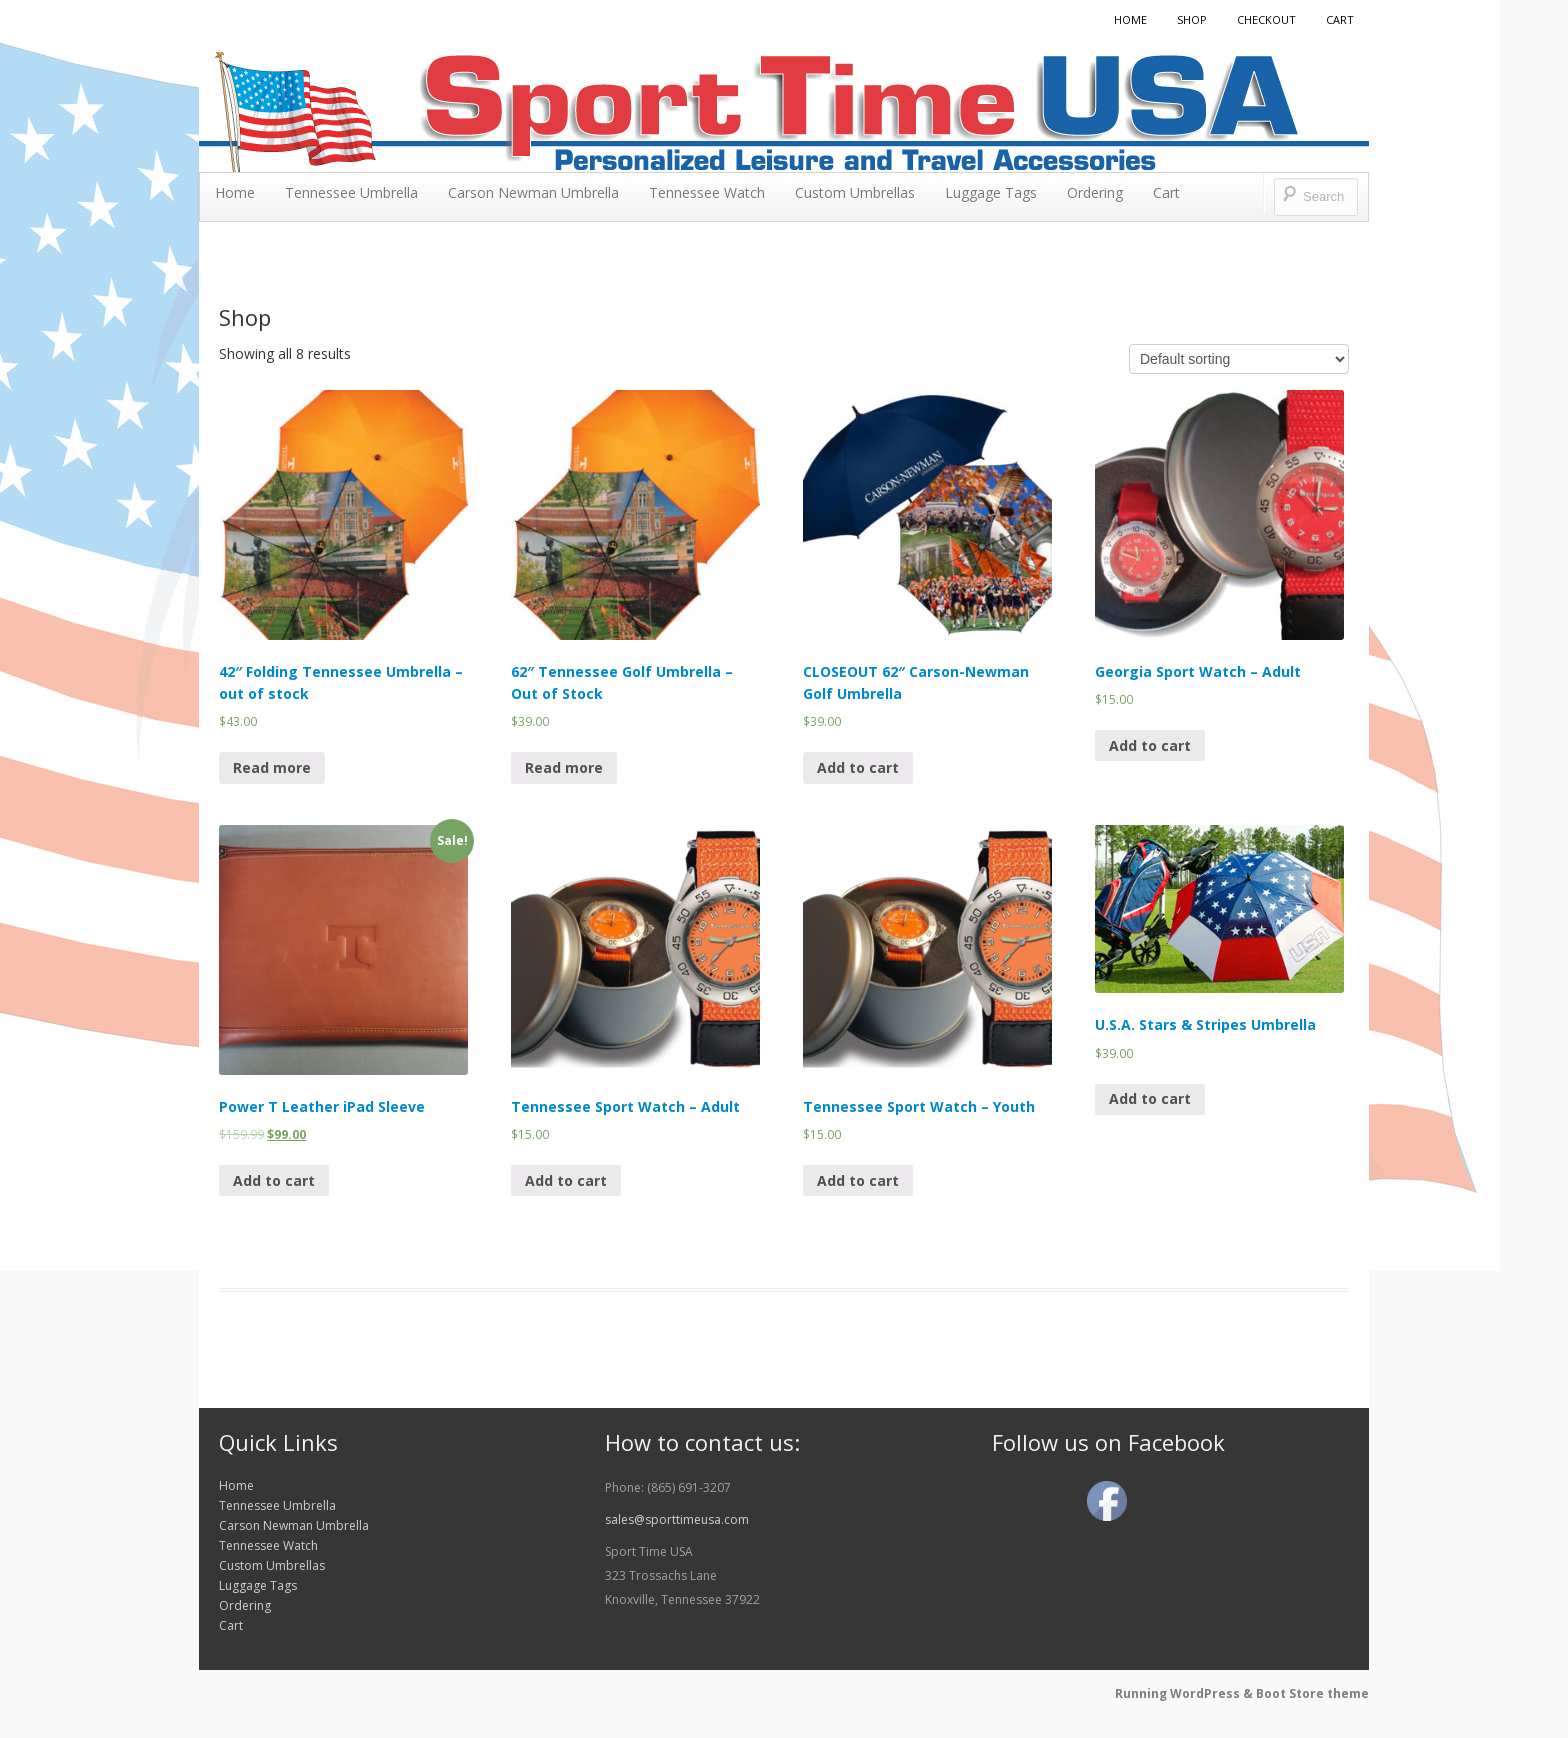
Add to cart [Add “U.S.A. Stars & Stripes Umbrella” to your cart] (1150, 1098)
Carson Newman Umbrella (533, 192)
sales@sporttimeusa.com (677, 1519)
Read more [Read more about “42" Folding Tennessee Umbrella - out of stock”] (272, 767)
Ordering (1095, 192)
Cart (1340, 19)
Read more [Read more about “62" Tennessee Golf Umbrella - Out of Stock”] (564, 767)
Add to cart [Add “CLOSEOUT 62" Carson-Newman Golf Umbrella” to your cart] (858, 767)
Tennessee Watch (707, 192)
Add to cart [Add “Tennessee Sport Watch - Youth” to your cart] (858, 1180)
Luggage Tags (991, 192)
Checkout (1266, 19)
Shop (1192, 19)
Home (1130, 19)
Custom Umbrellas (855, 192)
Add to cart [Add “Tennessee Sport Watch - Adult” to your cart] (566, 1180)
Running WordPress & (1185, 1693)
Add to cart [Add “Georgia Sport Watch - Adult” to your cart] (1150, 745)
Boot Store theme (1312, 1693)
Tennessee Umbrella (351, 192)
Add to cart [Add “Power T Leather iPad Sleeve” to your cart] (274, 1180)
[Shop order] (1239, 359)
